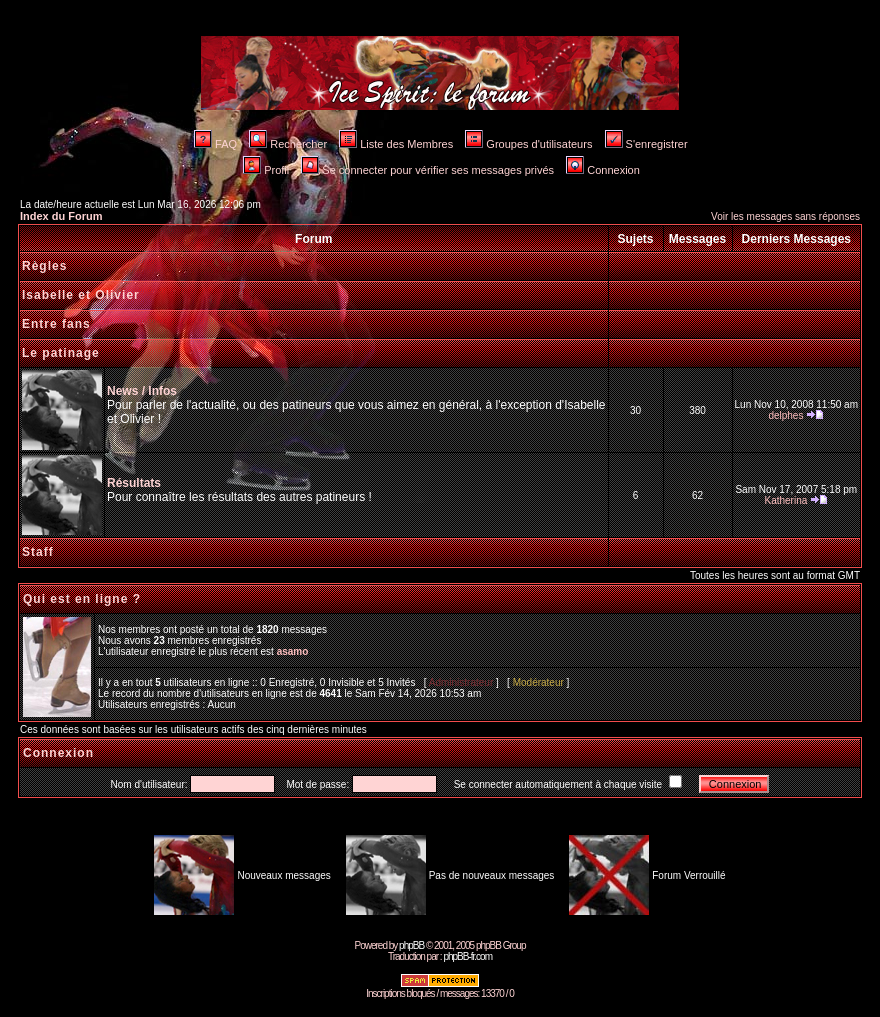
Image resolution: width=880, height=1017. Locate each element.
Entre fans (56, 324)
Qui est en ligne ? (82, 599)
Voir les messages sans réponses (785, 216)
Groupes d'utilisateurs (528, 144)
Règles (44, 266)
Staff (38, 552)
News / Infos (142, 391)
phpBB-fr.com (467, 956)
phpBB (411, 945)
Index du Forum (61, 216)
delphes (785, 415)
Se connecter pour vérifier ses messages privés (427, 170)
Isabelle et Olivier (81, 295)
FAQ (215, 144)
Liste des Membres (396, 144)
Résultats (134, 483)
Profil (266, 170)
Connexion (603, 170)
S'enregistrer (646, 144)
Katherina (785, 500)
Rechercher (288, 144)
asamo (293, 651)
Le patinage (61, 353)
